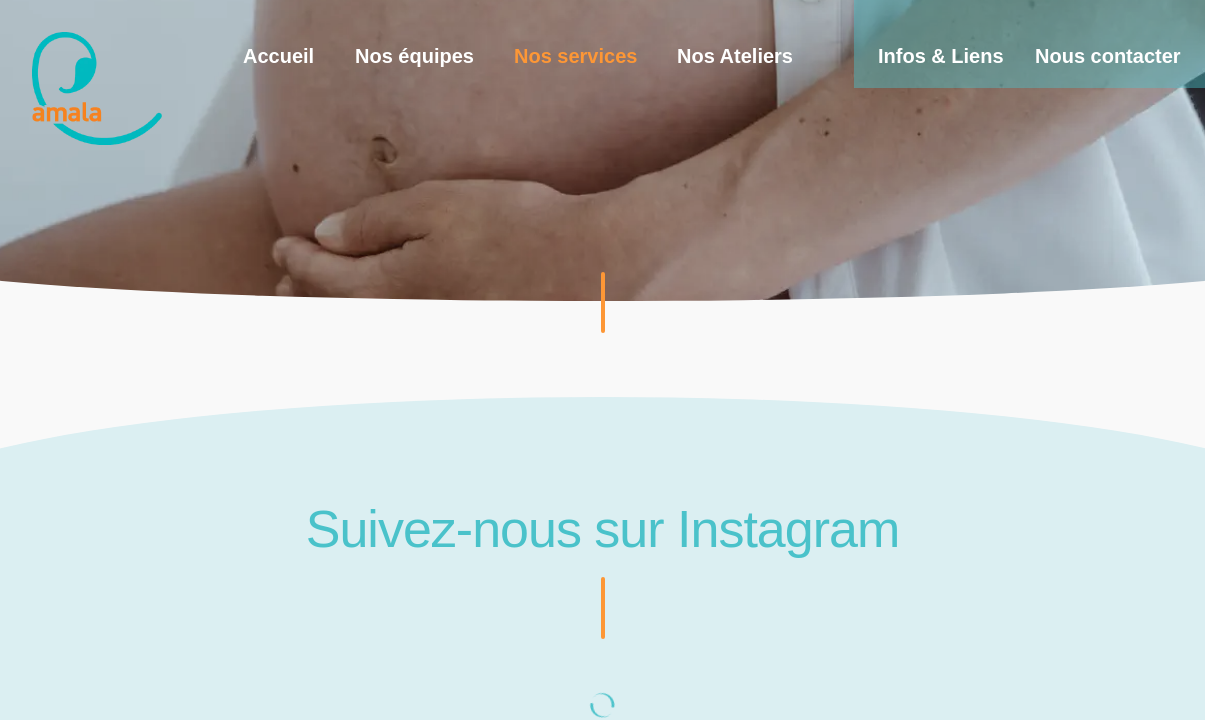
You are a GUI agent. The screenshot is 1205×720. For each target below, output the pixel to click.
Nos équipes (414, 56)
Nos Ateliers (735, 56)
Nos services (575, 56)
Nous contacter (1108, 56)
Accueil (278, 56)
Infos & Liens (941, 56)
